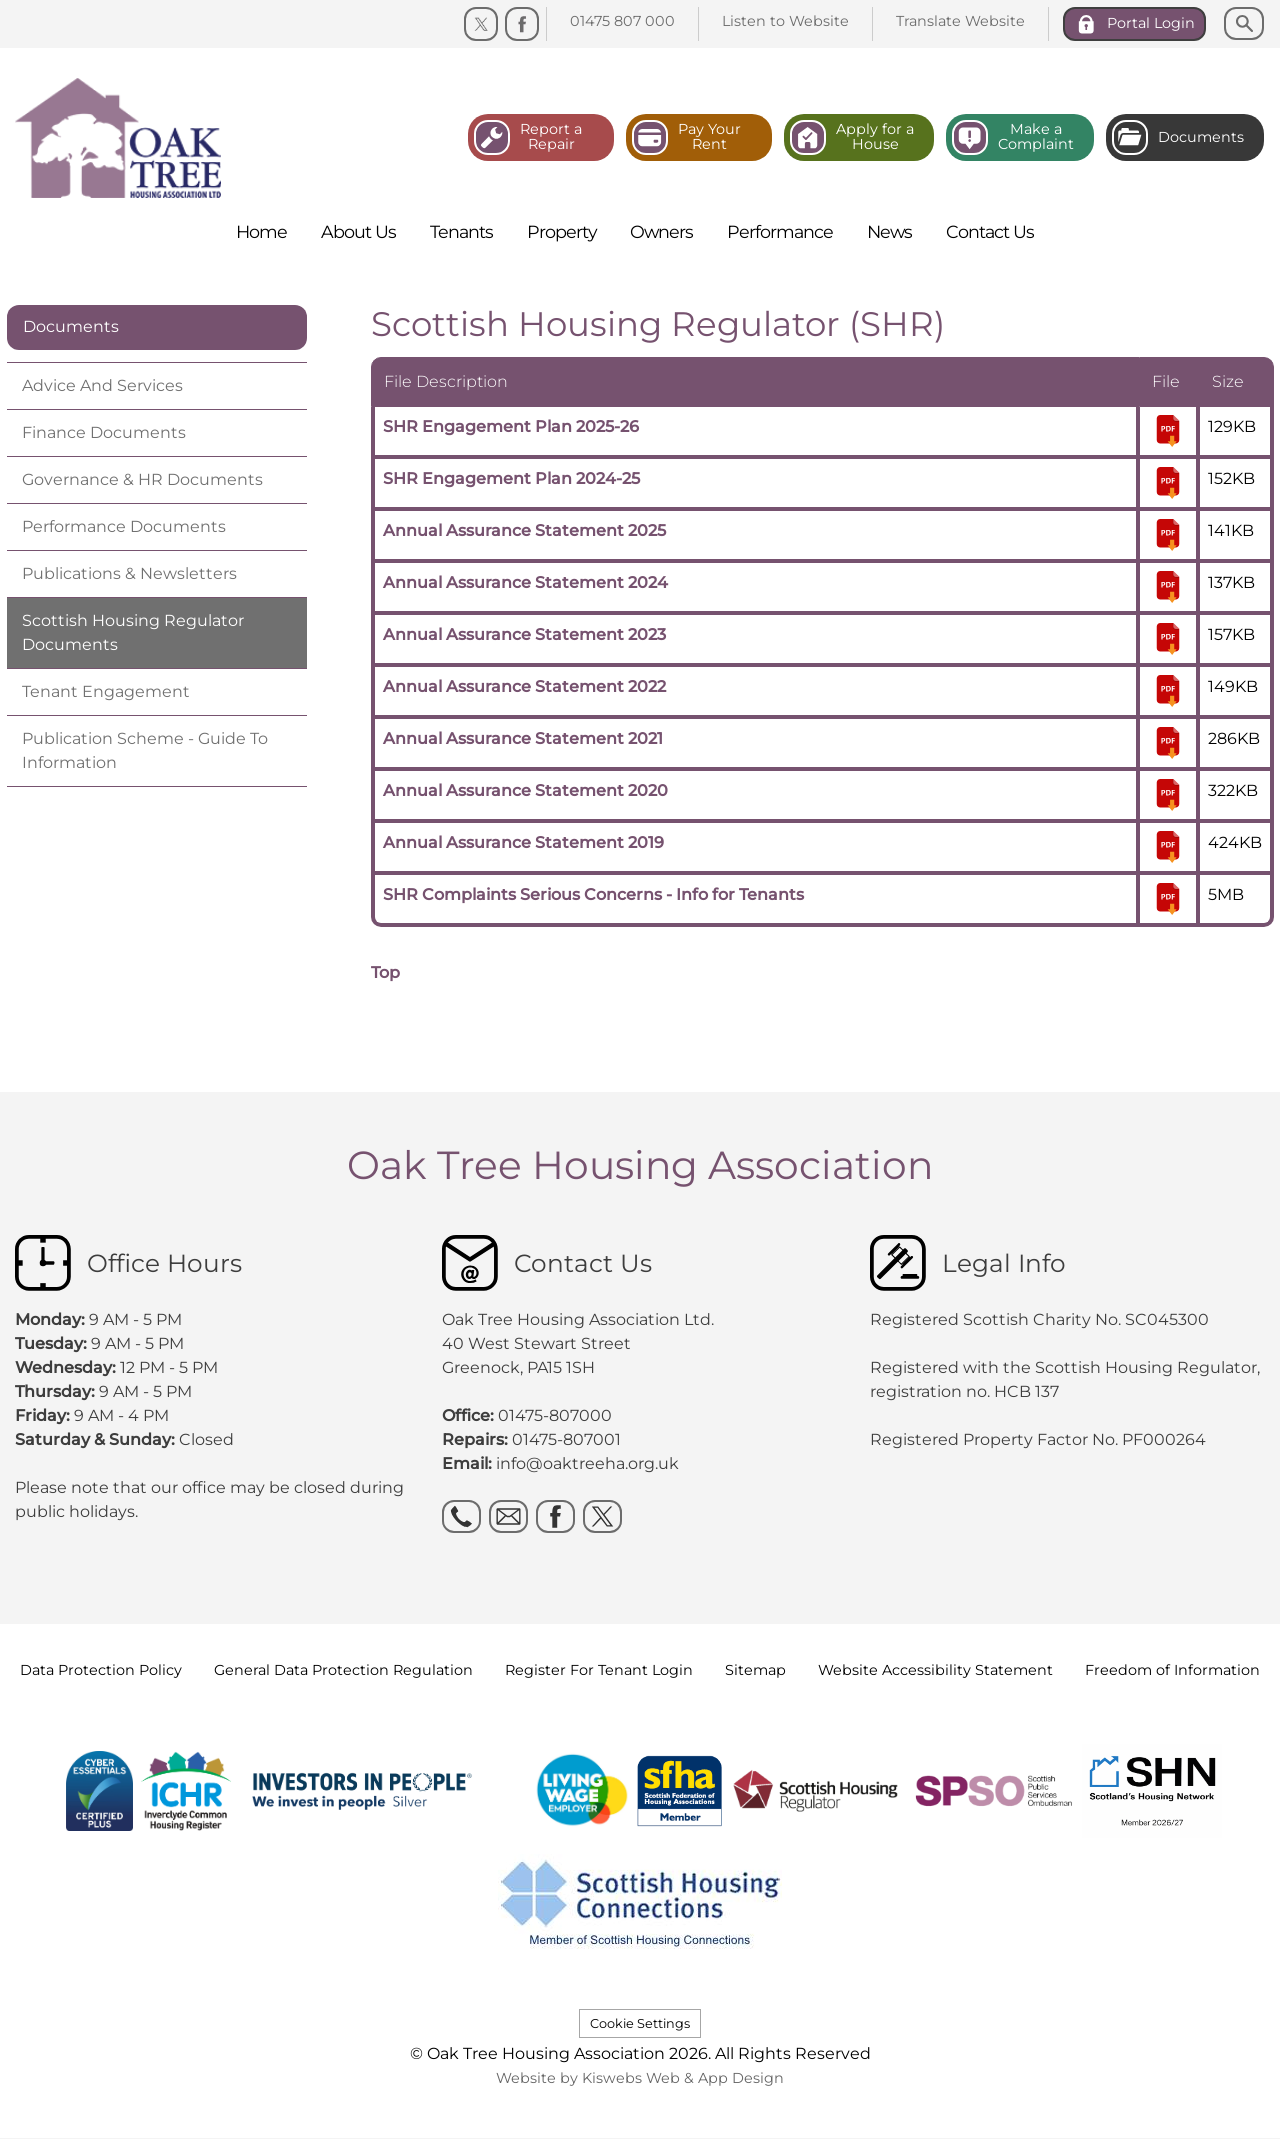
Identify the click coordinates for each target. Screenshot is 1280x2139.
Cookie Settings (640, 2023)
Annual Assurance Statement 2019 (523, 842)
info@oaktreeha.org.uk (587, 1463)
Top (385, 972)
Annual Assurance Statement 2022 (524, 686)
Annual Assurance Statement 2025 (524, 530)
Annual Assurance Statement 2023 (524, 634)
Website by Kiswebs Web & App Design (640, 2078)
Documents (71, 326)
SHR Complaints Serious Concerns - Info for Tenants (593, 894)
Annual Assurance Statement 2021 (523, 738)
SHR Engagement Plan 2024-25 (511, 478)
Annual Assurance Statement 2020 (525, 790)
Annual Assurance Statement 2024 (525, 582)
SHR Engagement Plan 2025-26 (511, 426)
